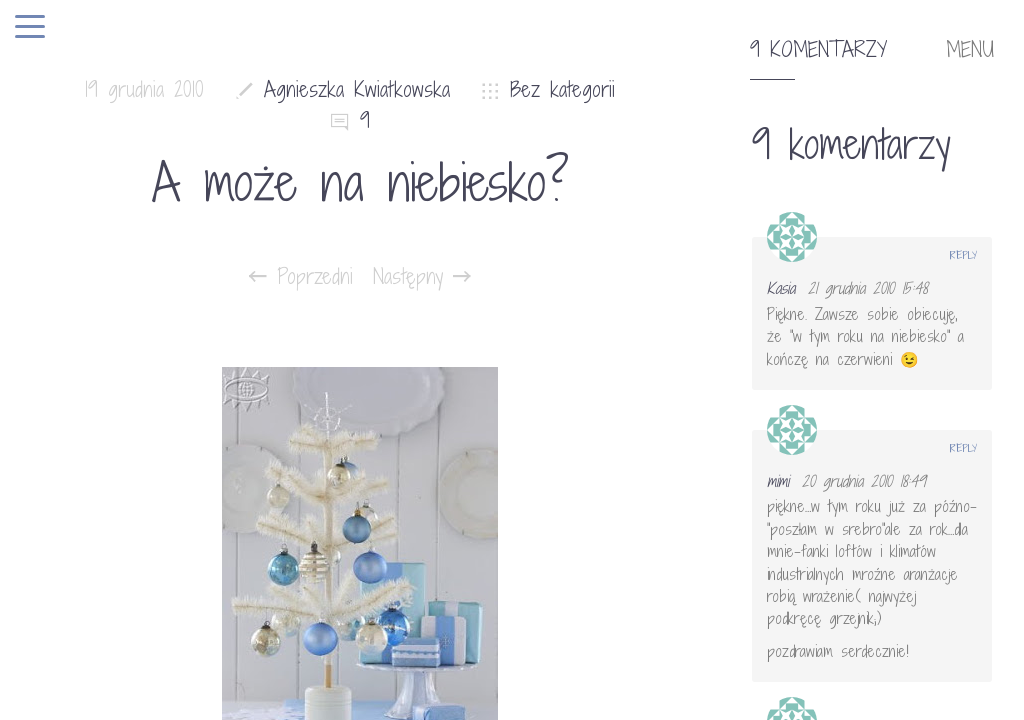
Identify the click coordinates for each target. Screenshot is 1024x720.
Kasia (781, 288)
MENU (970, 50)
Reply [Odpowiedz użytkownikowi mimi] (963, 448)
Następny (422, 277)
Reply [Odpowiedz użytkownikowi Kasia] (963, 255)
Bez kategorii (562, 89)
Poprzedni (301, 277)
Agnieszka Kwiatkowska (357, 89)
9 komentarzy (818, 50)
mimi (778, 481)
